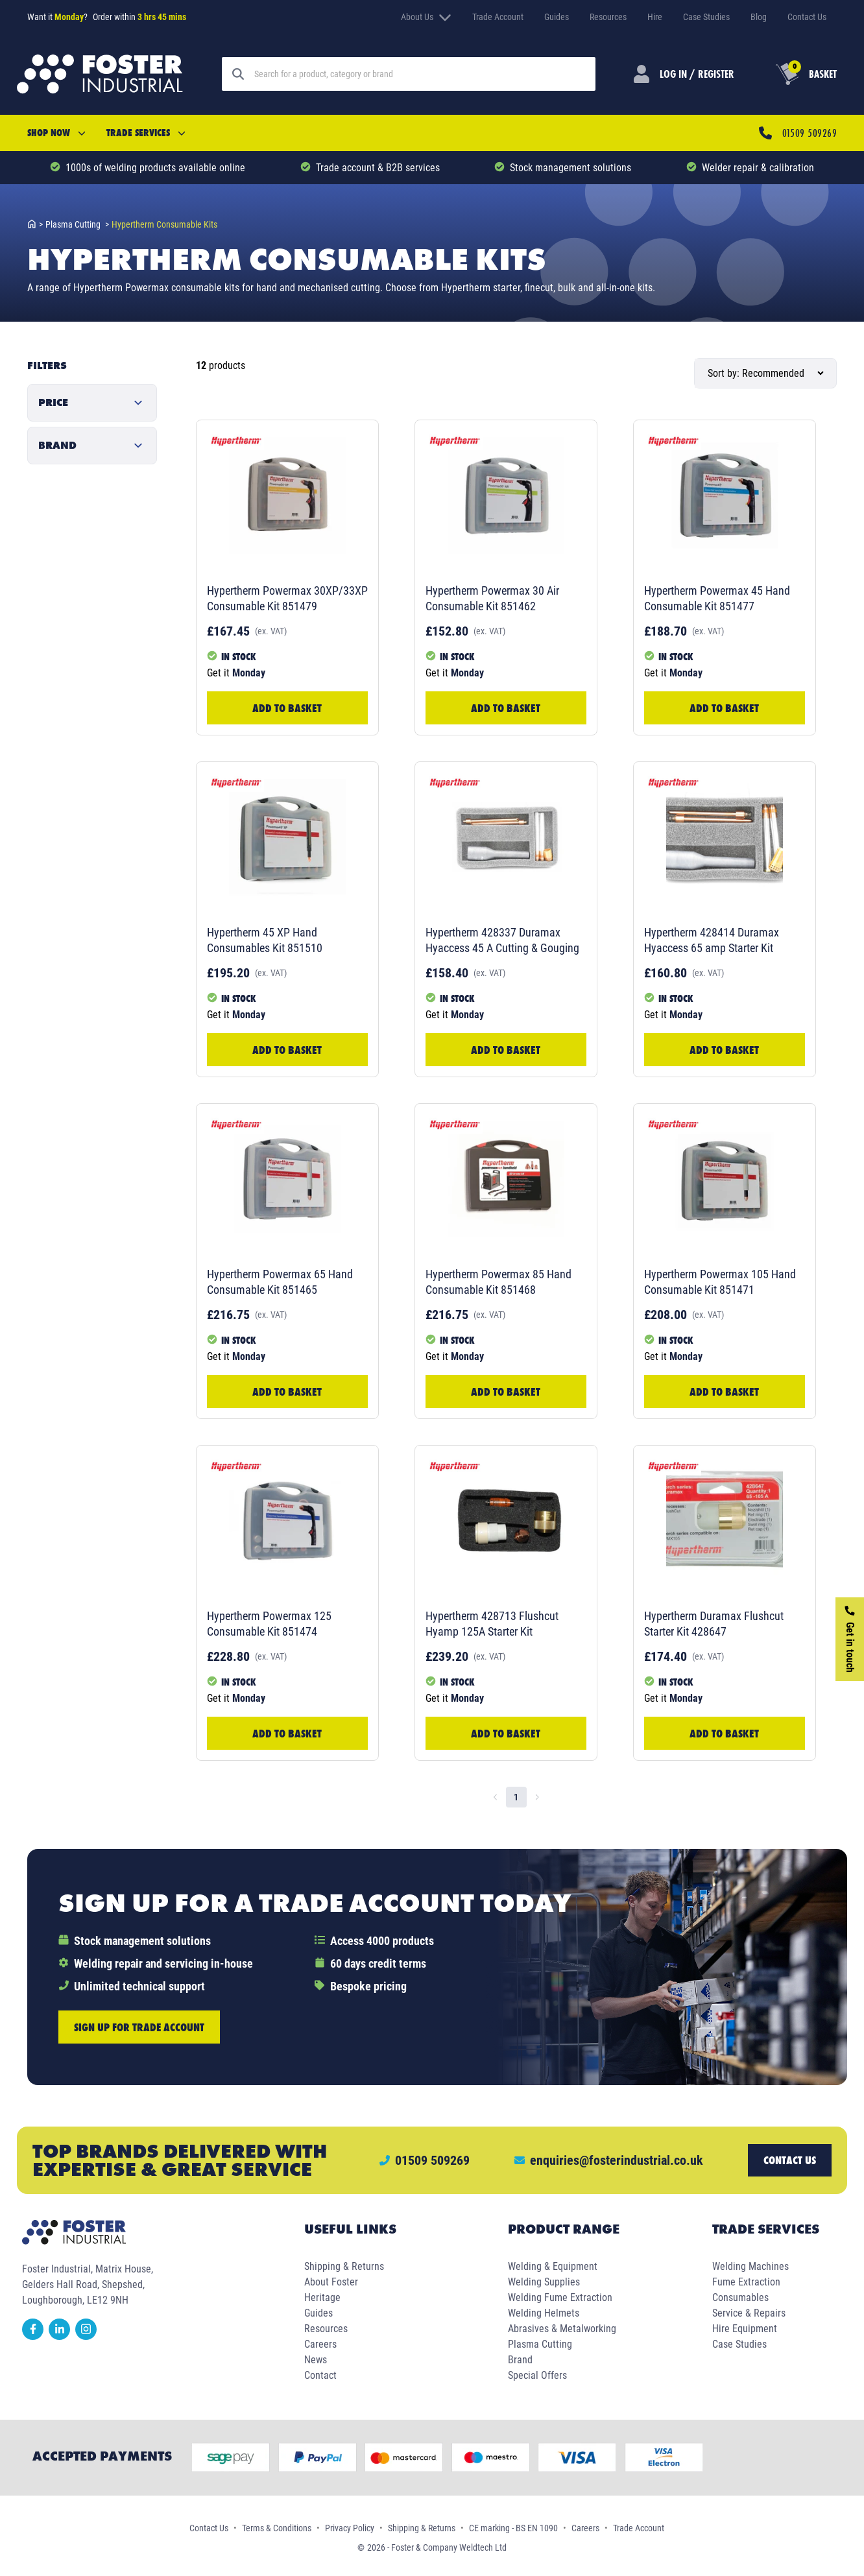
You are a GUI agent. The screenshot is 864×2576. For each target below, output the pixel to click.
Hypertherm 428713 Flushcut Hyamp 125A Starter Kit (492, 1623)
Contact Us (806, 17)
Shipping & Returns (344, 2266)
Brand (520, 2360)
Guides (556, 17)
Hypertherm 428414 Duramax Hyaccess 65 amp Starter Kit (711, 940)
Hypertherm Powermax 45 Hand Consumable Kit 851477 (717, 598)
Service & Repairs (749, 2313)
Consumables (740, 2297)
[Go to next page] (537, 1797)
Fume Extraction (746, 2282)
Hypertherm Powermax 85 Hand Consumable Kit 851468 (498, 1281)
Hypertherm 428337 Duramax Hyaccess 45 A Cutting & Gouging (502, 940)
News (315, 2360)
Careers (320, 2344)
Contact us (789, 2160)
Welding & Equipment (552, 2266)
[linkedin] (62, 2336)
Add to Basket (287, 707)
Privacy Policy (349, 2528)
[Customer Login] (684, 74)
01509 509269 (809, 132)
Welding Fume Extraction (560, 2297)
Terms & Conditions (276, 2528)
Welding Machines (750, 2266)
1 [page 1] (516, 1797)
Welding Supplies (544, 2282)
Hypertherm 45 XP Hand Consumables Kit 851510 (264, 940)
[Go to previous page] (495, 1797)
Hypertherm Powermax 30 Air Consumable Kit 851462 (492, 598)
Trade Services (146, 132)
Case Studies (706, 17)
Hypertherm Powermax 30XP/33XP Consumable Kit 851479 (287, 598)
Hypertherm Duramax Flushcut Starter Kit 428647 (714, 1623)
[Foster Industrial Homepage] (100, 74)
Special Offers (537, 2375)
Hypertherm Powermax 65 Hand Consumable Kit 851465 (280, 1281)
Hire (654, 17)
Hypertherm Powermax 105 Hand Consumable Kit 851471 (720, 1281)
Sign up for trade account (139, 2027)
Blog (758, 17)
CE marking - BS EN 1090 (513, 2528)
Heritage (322, 2297)
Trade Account (497, 17)
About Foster (331, 2282)
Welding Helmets (543, 2313)
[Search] (419, 74)
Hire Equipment (744, 2328)
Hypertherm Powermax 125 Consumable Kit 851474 (269, 1623)
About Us (426, 16)
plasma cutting (77, 224)
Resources (608, 17)
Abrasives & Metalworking (562, 2328)
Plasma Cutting (540, 2344)
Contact (320, 2375)
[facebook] (35, 2336)
